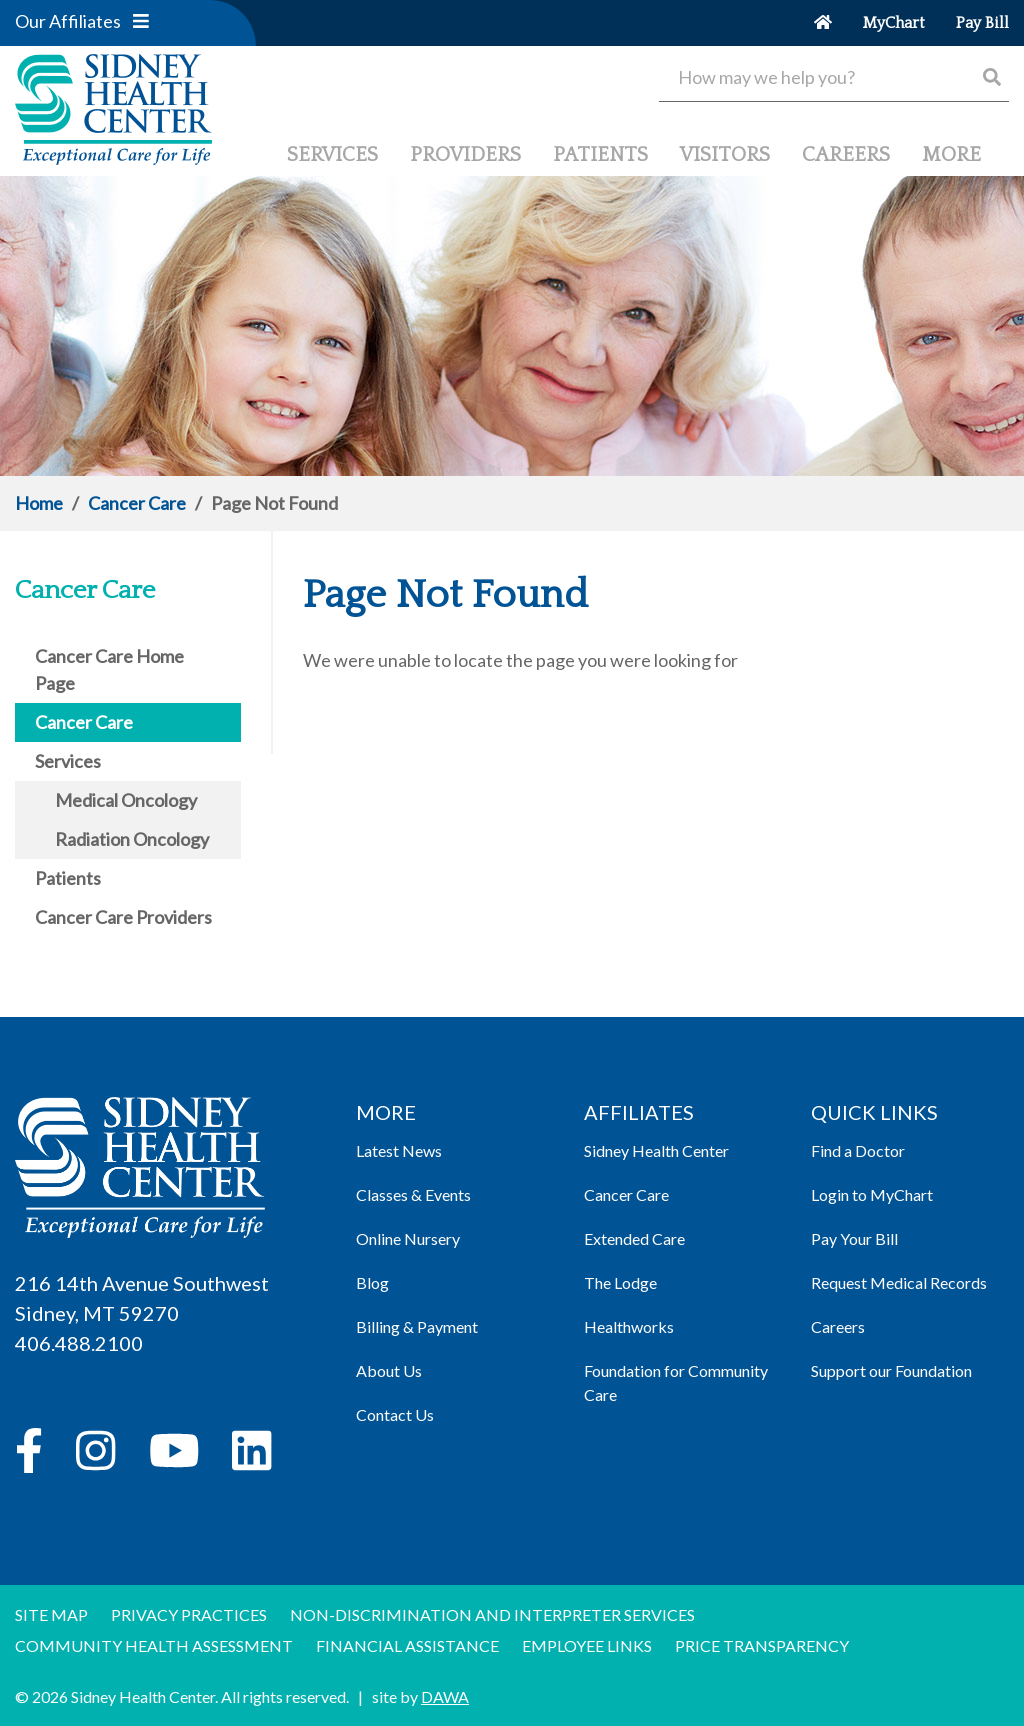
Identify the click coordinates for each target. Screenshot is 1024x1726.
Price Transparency (762, 1645)
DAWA (445, 1696)
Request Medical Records (899, 1282)
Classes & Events (413, 1194)
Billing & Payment (417, 1326)
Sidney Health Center (656, 1150)
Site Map (51, 1614)
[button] (141, 21)
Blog (372, 1282)
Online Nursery (408, 1238)
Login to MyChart (872, 1194)
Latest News (399, 1150)
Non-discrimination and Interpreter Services (492, 1614)
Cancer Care (137, 503)
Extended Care (634, 1238)
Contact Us (395, 1414)
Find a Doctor (858, 1150)
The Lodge (620, 1282)
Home (39, 503)
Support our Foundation (891, 1370)
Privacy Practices (189, 1614)
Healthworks (629, 1326)
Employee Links (587, 1645)
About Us (389, 1370)
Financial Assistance (407, 1645)
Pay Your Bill (854, 1238)
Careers (838, 1326)
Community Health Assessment (154, 1645)
